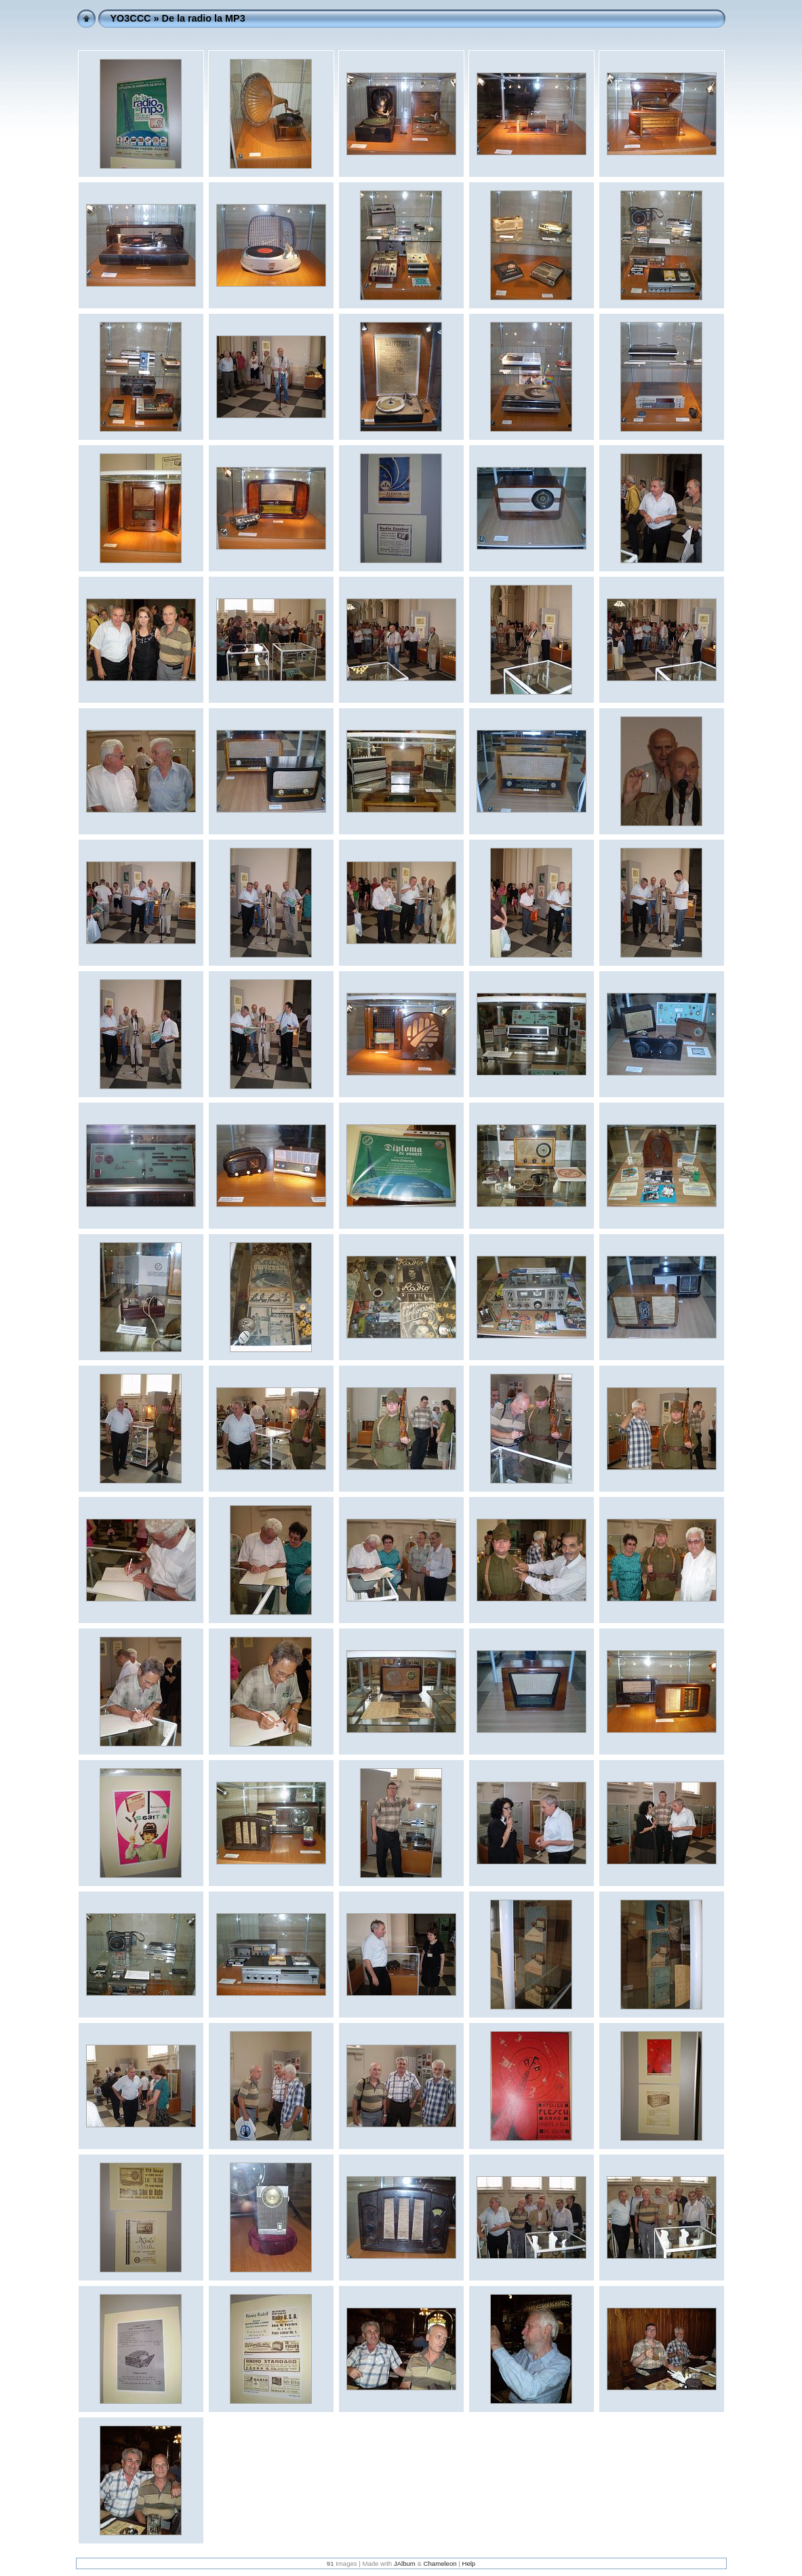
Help (468, 2563)
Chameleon (440, 2563)
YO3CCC (131, 18)
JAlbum (405, 2563)
